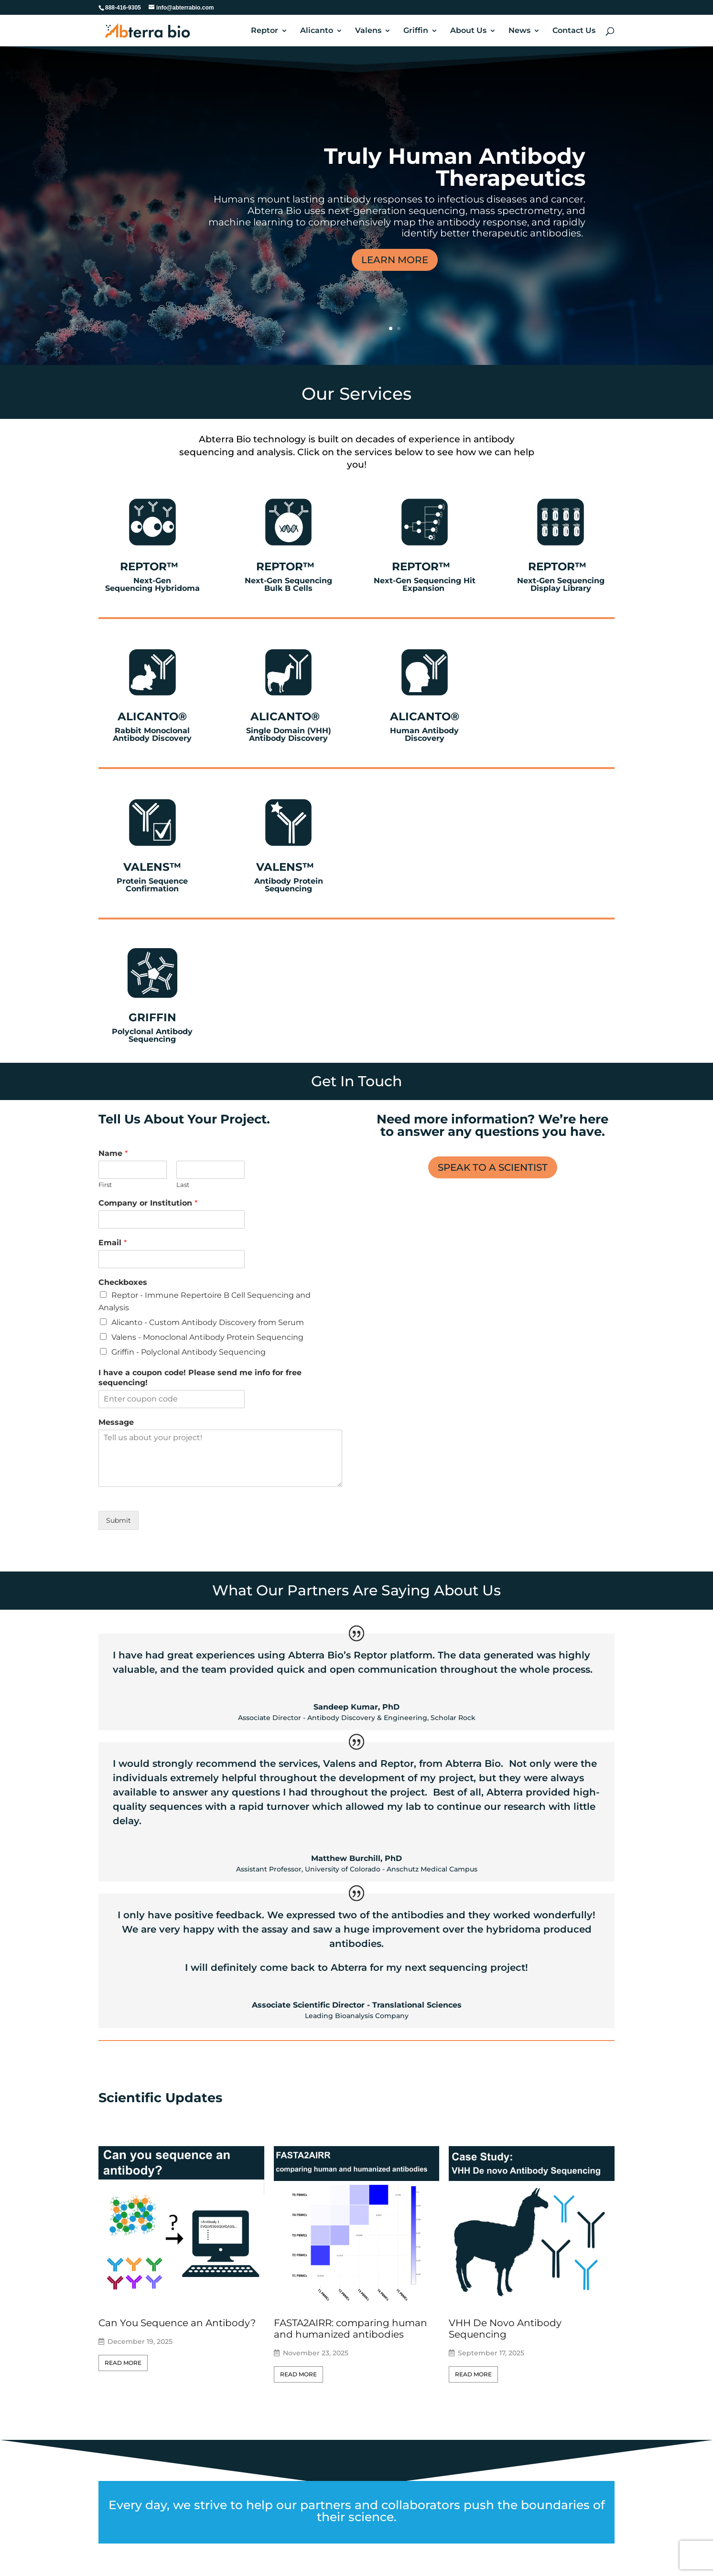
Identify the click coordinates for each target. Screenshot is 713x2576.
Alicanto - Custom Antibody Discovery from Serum (207, 1322)
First (105, 1184)
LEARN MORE (394, 260)
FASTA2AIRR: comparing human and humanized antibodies (350, 2328)
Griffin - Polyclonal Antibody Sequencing (188, 1352)
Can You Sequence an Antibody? (177, 2323)
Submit (118, 1520)
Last (182, 1184)
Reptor (264, 31)
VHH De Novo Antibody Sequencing (505, 2328)
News (519, 31)
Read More (123, 2362)
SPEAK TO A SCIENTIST (493, 1167)
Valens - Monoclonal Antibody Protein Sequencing (207, 1337)
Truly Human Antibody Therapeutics (454, 167)
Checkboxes (122, 1282)
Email (112, 1242)
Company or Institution (147, 1203)
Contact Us (573, 31)
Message (116, 1422)
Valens (368, 31)
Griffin (415, 31)
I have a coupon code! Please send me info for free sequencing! (200, 1377)
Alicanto (316, 31)
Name (113, 1153)
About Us (468, 31)
